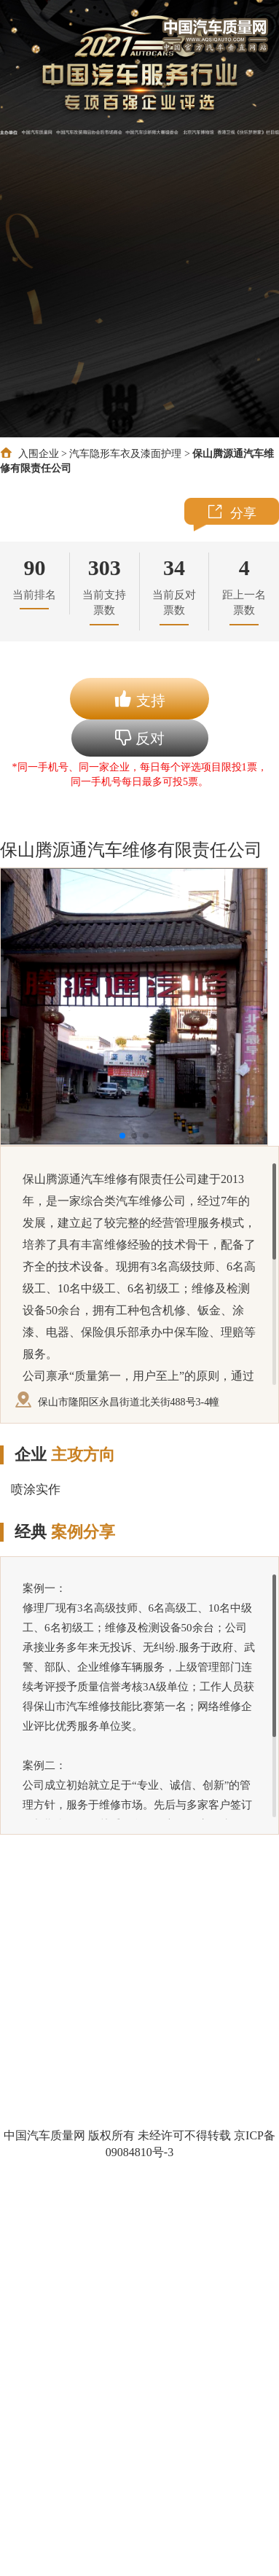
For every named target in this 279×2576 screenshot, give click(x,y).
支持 (139, 699)
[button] (122, 1136)
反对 (140, 738)
